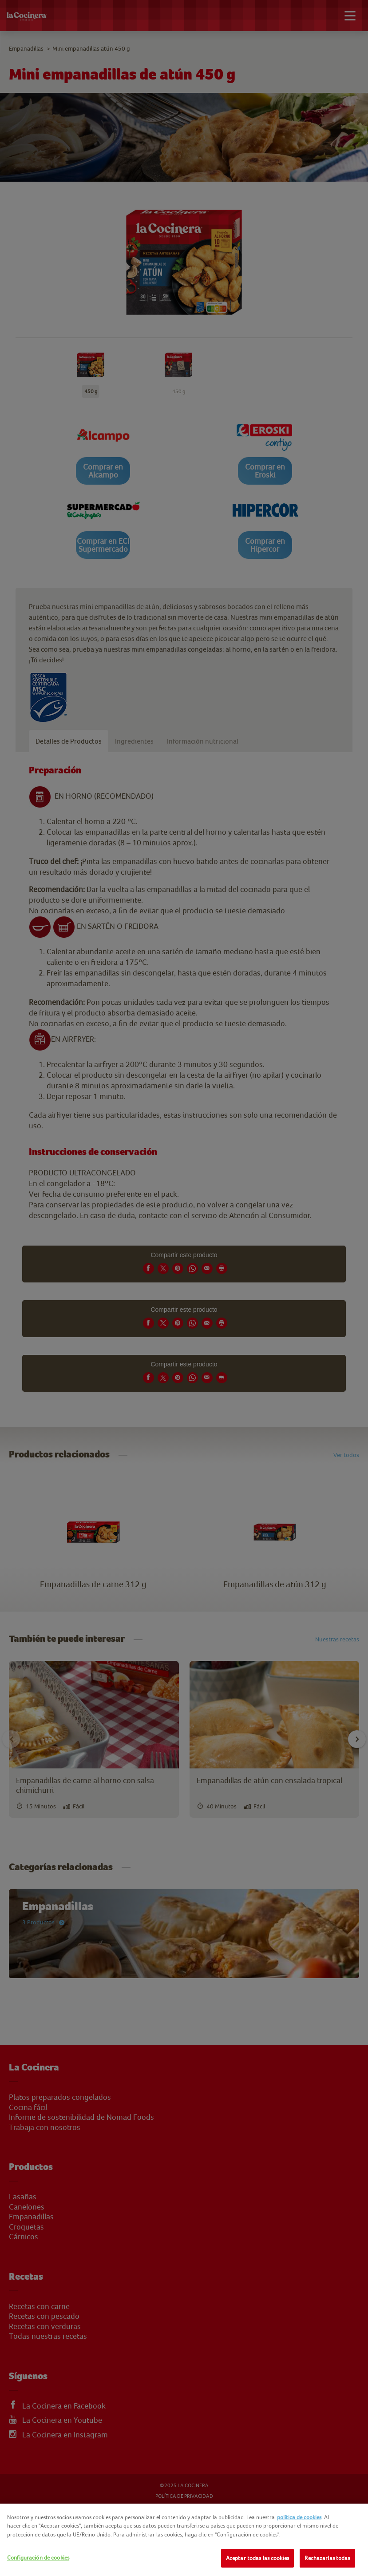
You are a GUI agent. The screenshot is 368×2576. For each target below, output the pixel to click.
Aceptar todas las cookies (257, 2558)
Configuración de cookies (38, 2557)
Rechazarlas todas (327, 2558)
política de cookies (299, 2517)
